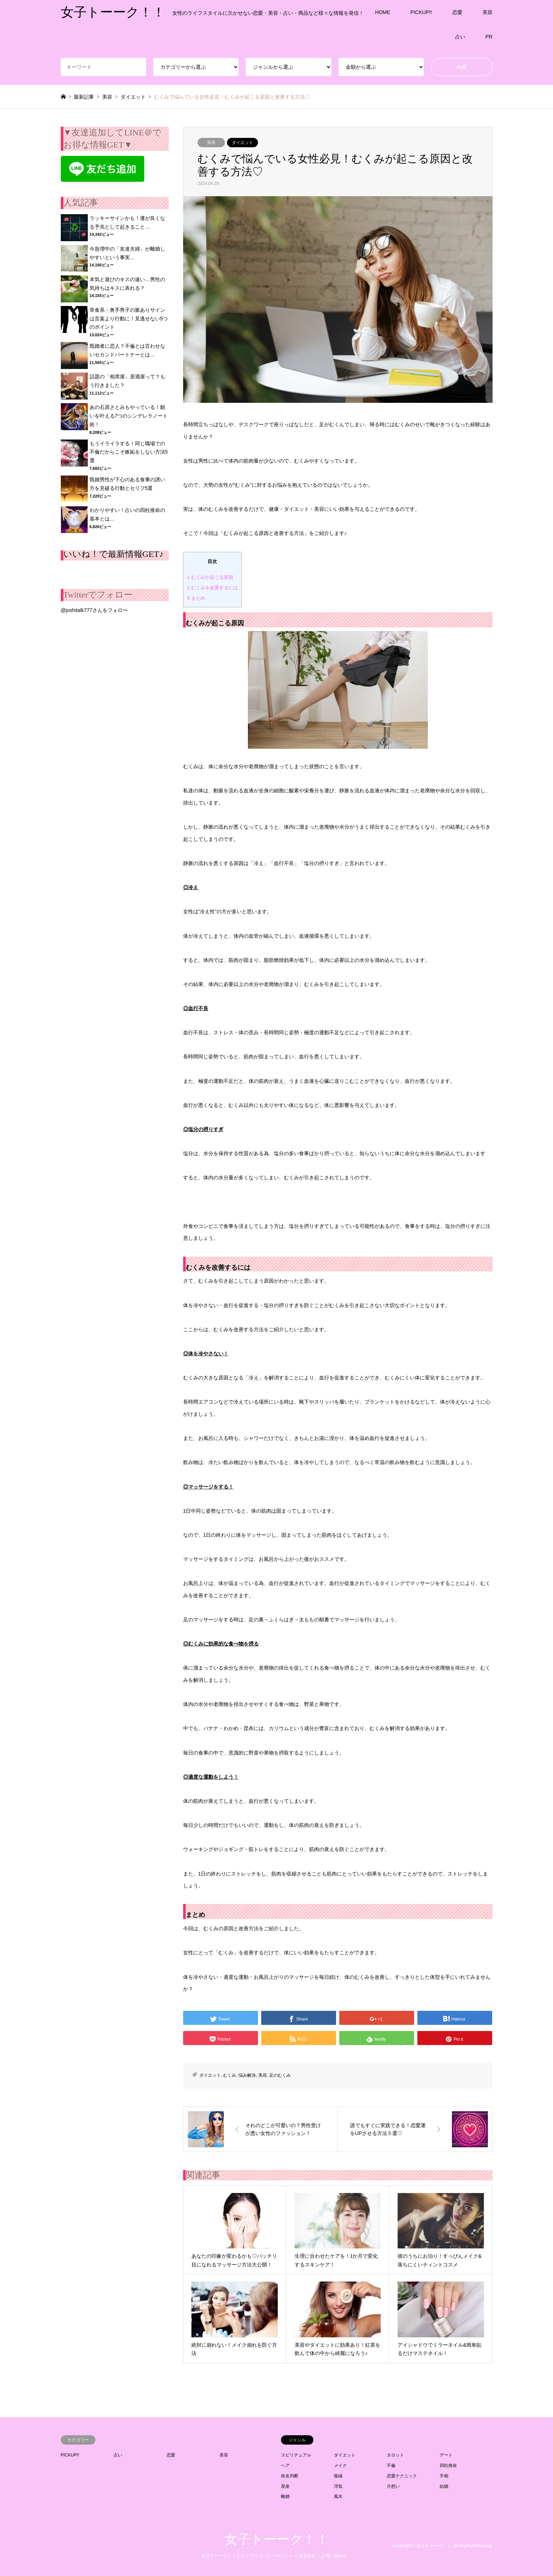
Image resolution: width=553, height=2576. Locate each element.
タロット (395, 2455)
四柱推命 (448, 2465)
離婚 (285, 2496)
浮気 (338, 2486)
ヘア (285, 2465)
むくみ (229, 2075)
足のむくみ (280, 2075)
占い (460, 37)
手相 (444, 2475)
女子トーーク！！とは (223, 2555)
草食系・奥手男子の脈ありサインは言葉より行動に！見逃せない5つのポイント (129, 318)
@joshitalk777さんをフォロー (94, 610)
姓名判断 (289, 2475)
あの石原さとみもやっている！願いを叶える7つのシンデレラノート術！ (129, 415)
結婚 (444, 2486)
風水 (338, 2496)
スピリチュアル (296, 2455)
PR (488, 37)
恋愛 (457, 12)
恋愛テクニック (402, 2475)
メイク (340, 2465)
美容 (487, 12)
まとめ (196, 598)
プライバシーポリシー (271, 2555)
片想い (393, 2486)
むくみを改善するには (212, 587)
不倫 (391, 2465)
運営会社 (307, 2555)
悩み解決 (247, 2075)
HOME (382, 12)
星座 (285, 2486)
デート (446, 2455)
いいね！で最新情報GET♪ (113, 554)
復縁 (338, 2475)
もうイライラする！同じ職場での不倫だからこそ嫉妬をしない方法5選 (129, 452)
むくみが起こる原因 (210, 577)
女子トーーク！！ (277, 2539)
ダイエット (242, 142)
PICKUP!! (421, 12)
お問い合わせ (334, 2555)
